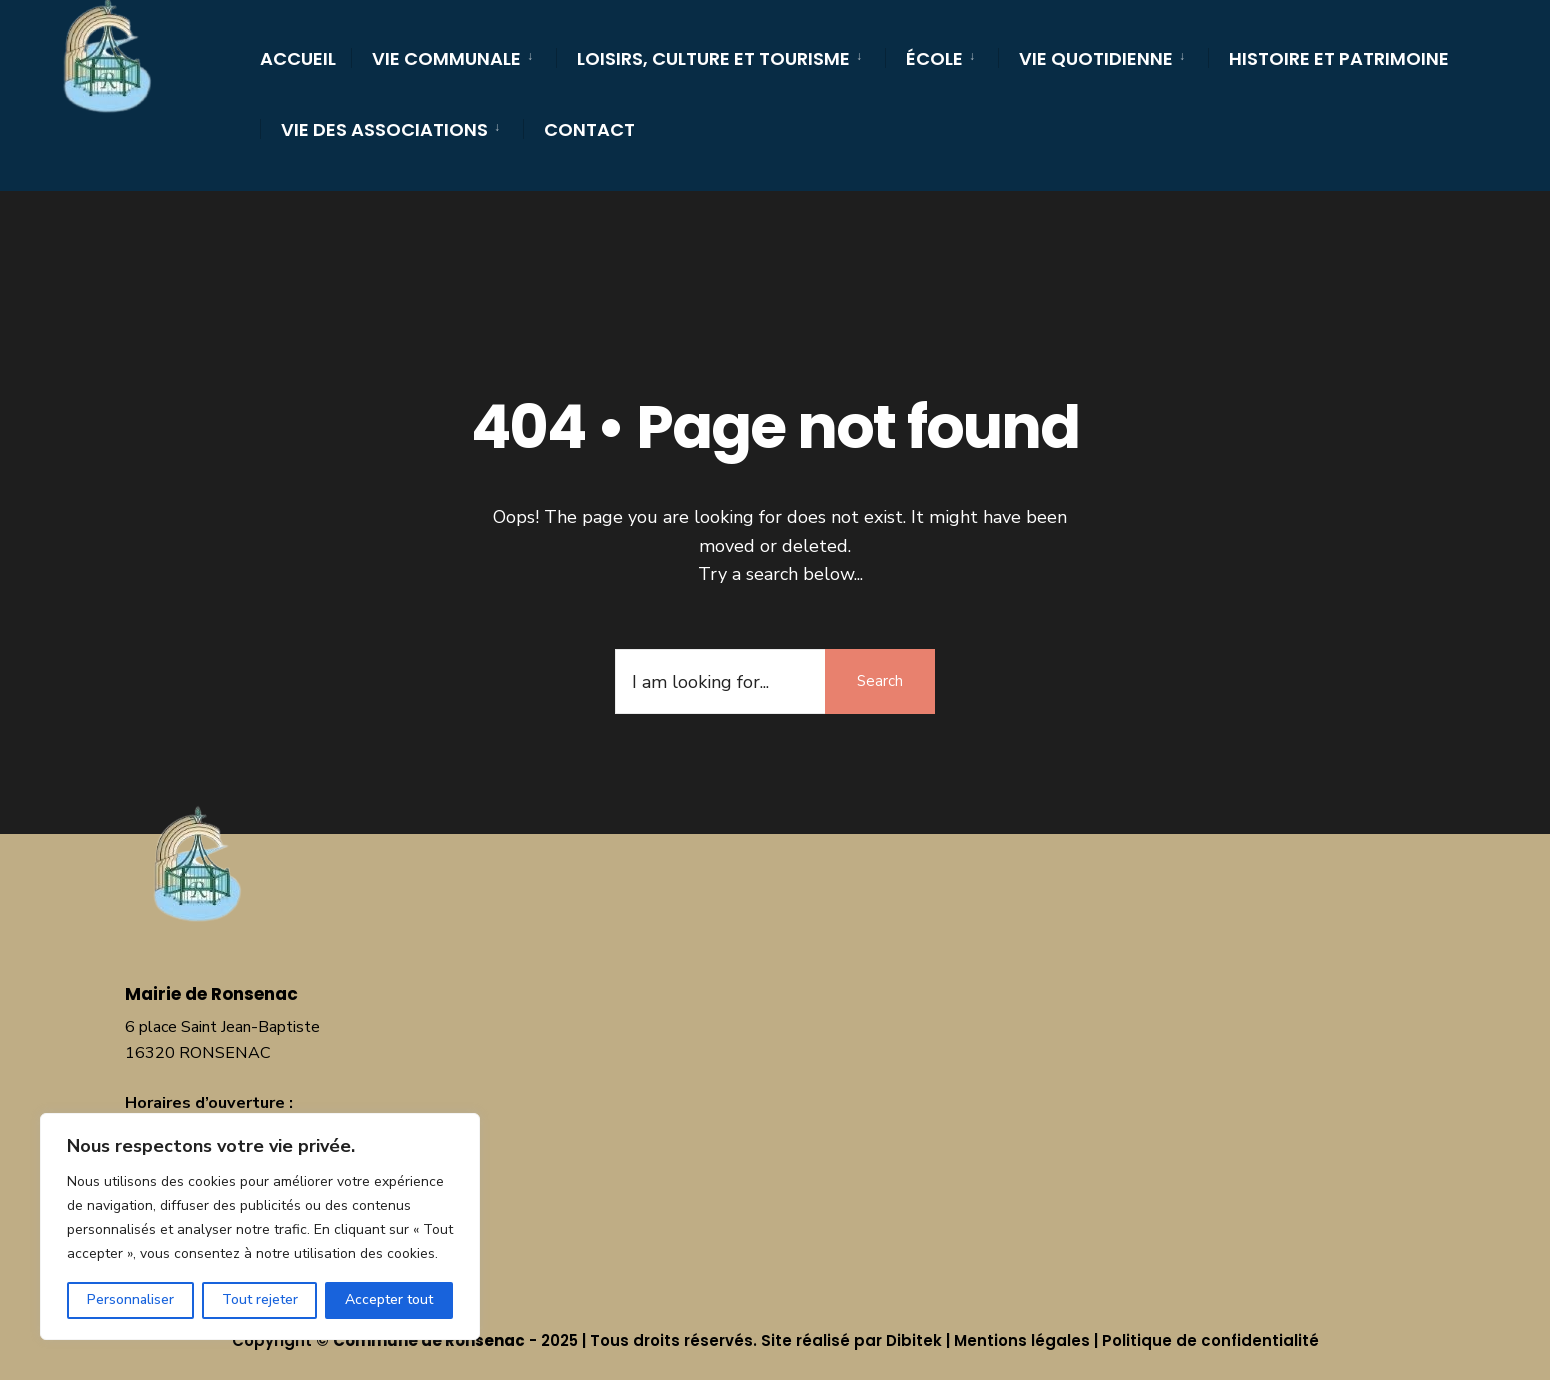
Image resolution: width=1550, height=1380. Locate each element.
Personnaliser (130, 1299)
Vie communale (446, 58)
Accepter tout (389, 1299)
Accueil (298, 58)
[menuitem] (453, 55)
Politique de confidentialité (1210, 1340)
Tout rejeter (260, 1299)
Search (880, 681)
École (934, 58)
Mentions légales (1022, 1340)
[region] (260, 1226)
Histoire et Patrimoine (1339, 58)
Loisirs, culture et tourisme (713, 58)
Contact (589, 129)
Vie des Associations (384, 129)
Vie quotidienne (1096, 58)
